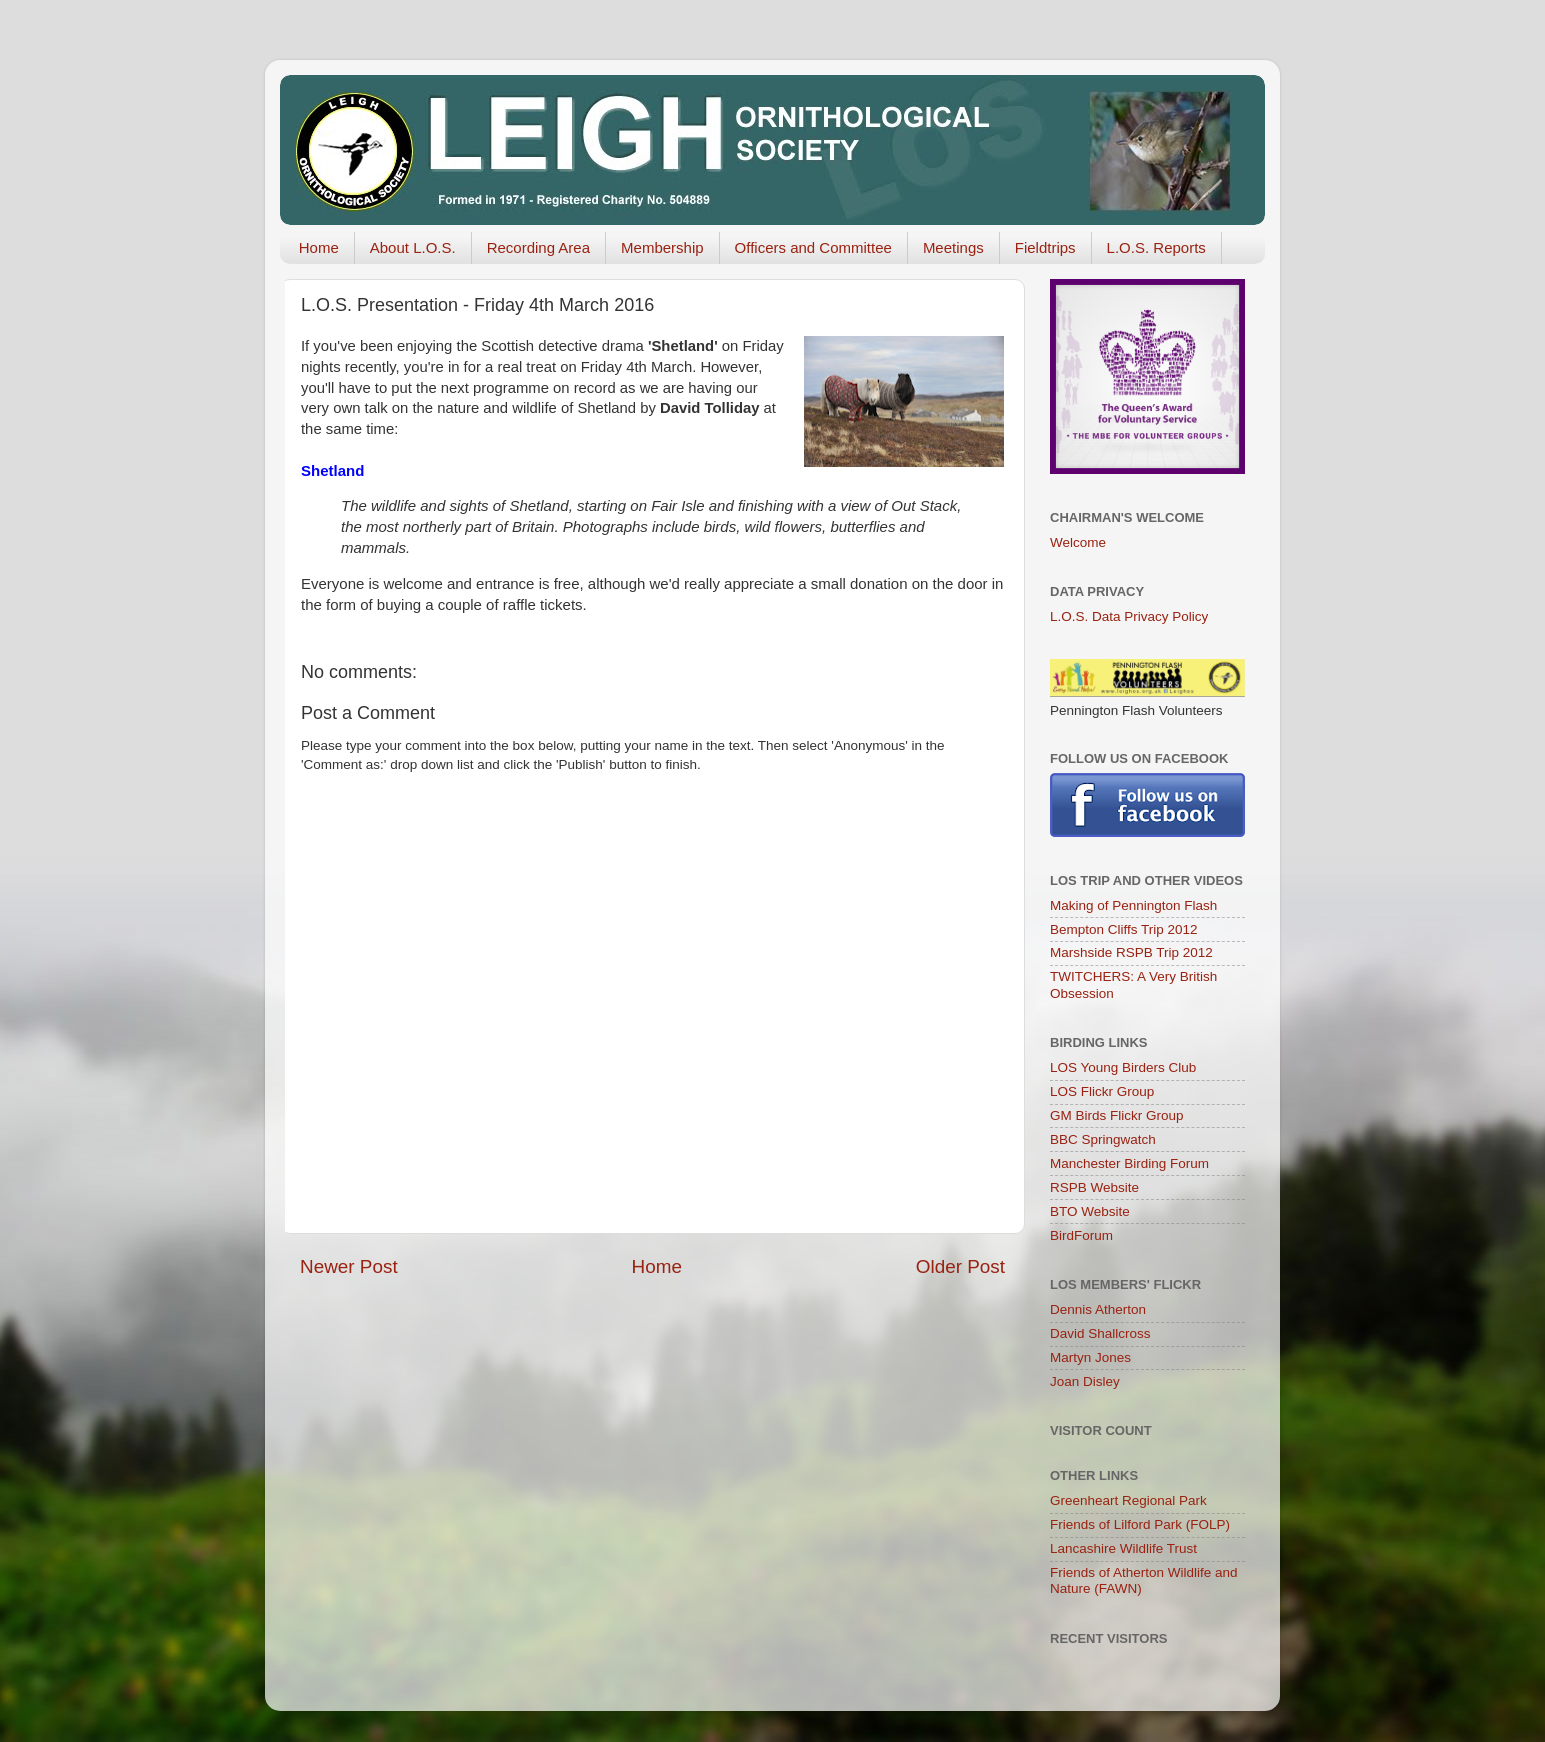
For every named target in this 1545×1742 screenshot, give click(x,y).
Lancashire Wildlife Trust (1123, 1548)
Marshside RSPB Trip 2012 (1131, 952)
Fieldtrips (1045, 247)
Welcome (1078, 542)
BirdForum (1081, 1235)
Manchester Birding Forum (1129, 1163)
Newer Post (349, 1266)
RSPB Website (1094, 1187)
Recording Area (538, 247)
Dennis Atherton (1098, 1309)
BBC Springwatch (1103, 1139)
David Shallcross (1100, 1333)
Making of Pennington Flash (1133, 905)
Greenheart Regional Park (1128, 1500)
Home (319, 247)
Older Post (960, 1266)
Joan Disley (1085, 1381)
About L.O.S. (413, 247)
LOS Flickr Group (1102, 1091)
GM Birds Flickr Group (1117, 1115)
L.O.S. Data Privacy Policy (1129, 616)
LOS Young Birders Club (1123, 1067)
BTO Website (1090, 1211)
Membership (662, 247)
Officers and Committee (813, 247)
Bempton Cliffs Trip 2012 (1124, 929)
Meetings (953, 247)
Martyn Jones (1090, 1357)
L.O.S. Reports (1156, 247)
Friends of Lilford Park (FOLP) (1140, 1524)
